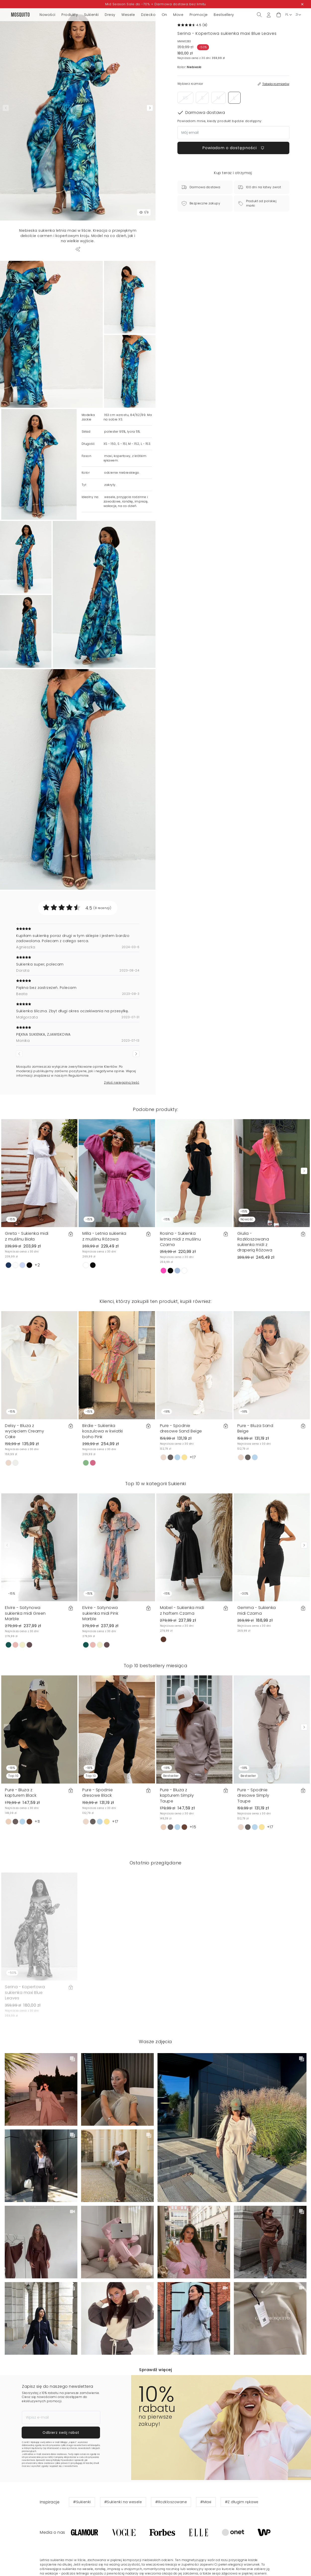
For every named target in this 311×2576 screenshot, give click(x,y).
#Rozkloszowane (171, 2501)
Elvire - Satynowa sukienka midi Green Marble (25, 1613)
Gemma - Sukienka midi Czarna (256, 1610)
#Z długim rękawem (244, 2501)
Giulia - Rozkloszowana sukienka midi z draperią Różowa (254, 1242)
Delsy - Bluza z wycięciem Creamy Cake (24, 1431)
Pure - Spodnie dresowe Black (97, 1792)
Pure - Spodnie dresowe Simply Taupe (253, 1795)
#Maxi (205, 2501)
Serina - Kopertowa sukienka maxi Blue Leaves (25, 1992)
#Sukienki (82, 2501)
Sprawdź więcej (155, 2370)
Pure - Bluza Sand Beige (255, 1428)
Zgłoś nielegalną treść (121, 1082)
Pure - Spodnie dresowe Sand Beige (181, 1428)
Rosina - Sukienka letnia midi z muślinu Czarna (180, 1239)
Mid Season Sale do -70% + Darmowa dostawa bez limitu (155, 4)
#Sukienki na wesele (123, 2501)
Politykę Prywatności (63, 2460)
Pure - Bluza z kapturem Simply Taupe (177, 1795)
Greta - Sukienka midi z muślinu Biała (27, 1236)
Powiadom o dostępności (233, 148)
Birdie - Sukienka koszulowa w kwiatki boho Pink (102, 1431)
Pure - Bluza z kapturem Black (20, 1792)
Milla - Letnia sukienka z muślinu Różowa (104, 1236)
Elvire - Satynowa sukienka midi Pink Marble (100, 1613)
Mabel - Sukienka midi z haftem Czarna (182, 1610)
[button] (279, 15)
